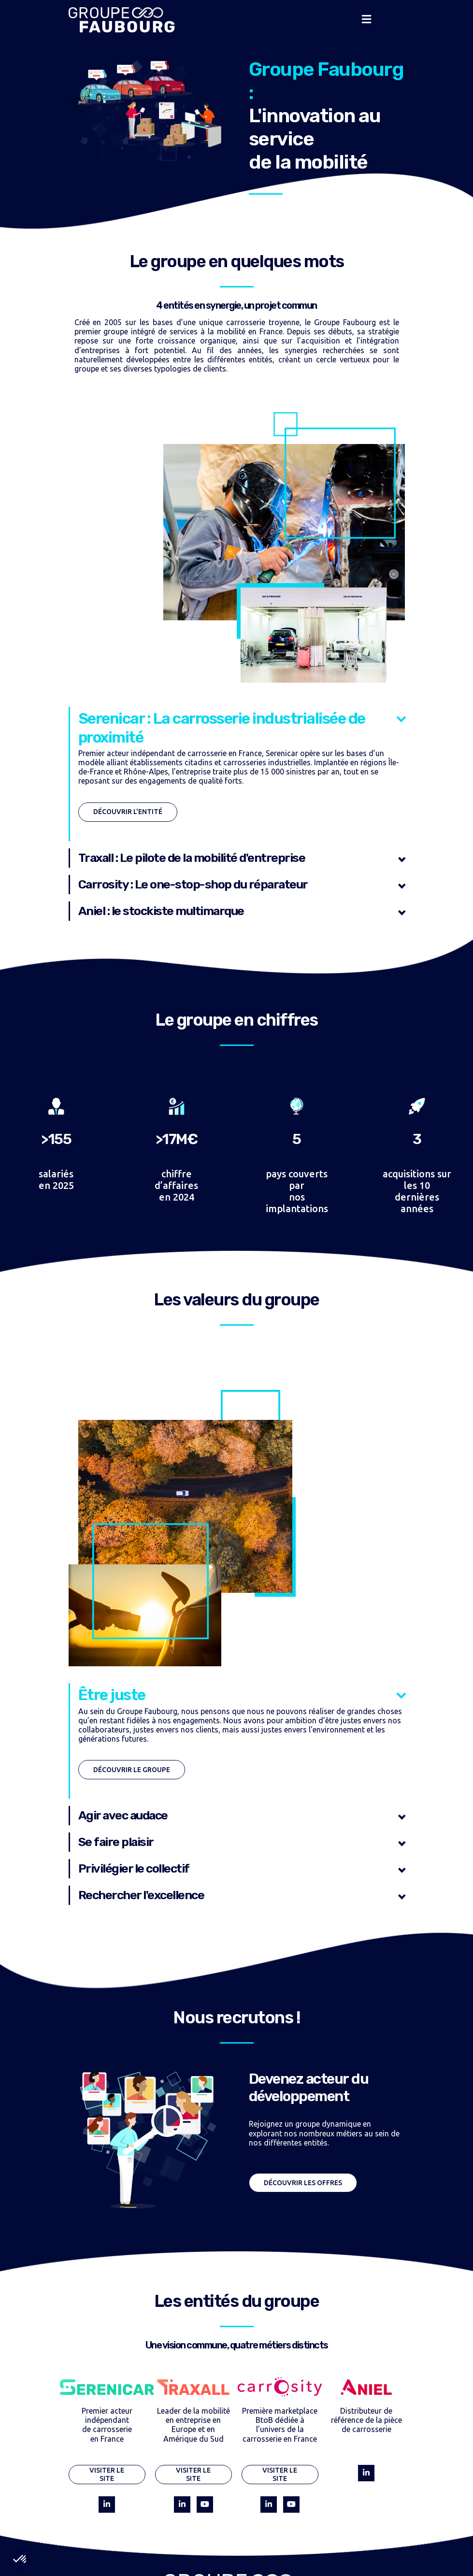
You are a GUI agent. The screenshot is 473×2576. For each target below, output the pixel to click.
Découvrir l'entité (127, 812)
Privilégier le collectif (133, 1868)
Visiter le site (106, 2474)
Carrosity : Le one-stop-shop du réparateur (193, 884)
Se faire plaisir (116, 1842)
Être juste (111, 1695)
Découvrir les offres (303, 2183)
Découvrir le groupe (131, 1770)
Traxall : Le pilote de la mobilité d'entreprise (191, 858)
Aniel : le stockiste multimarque (161, 911)
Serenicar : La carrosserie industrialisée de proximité (221, 727)
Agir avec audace (123, 1815)
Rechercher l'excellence (141, 1895)
